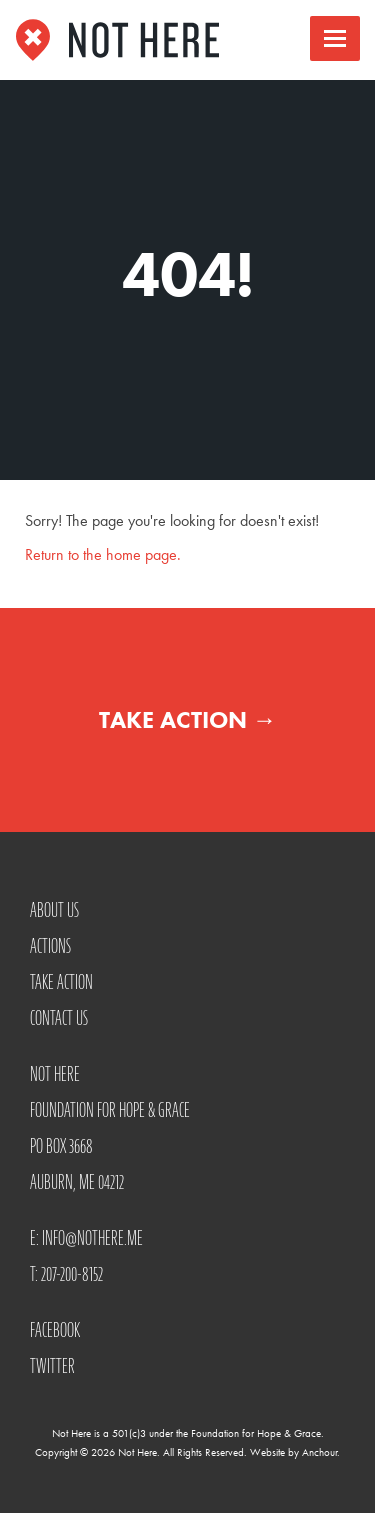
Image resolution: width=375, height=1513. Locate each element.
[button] (335, 38)
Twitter (52, 1366)
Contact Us (59, 1018)
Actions (50, 946)
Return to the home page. (103, 554)
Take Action (188, 719)
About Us (54, 910)
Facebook (55, 1330)
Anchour (319, 1452)
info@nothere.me (92, 1238)
